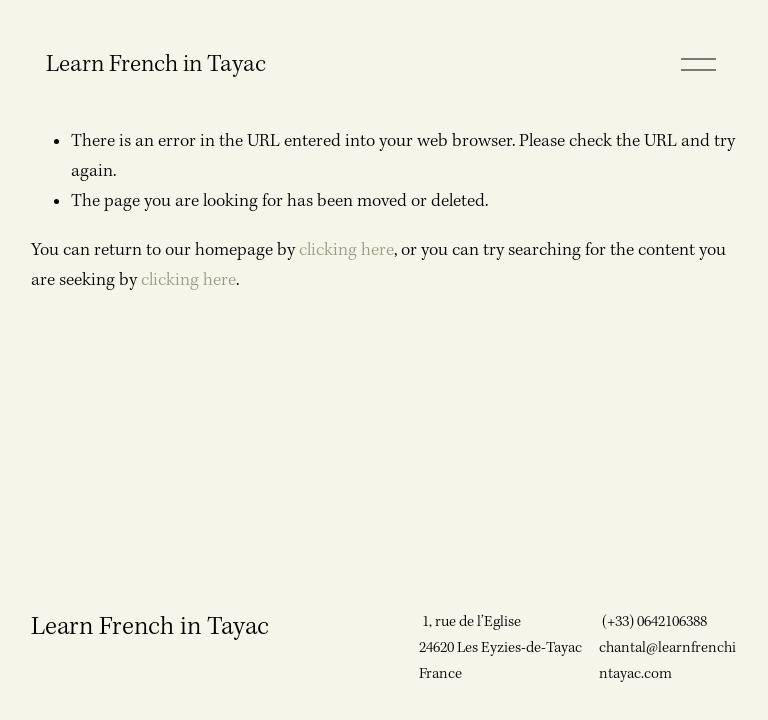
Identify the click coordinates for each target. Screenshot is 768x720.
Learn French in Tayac (156, 64)
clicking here (346, 250)
